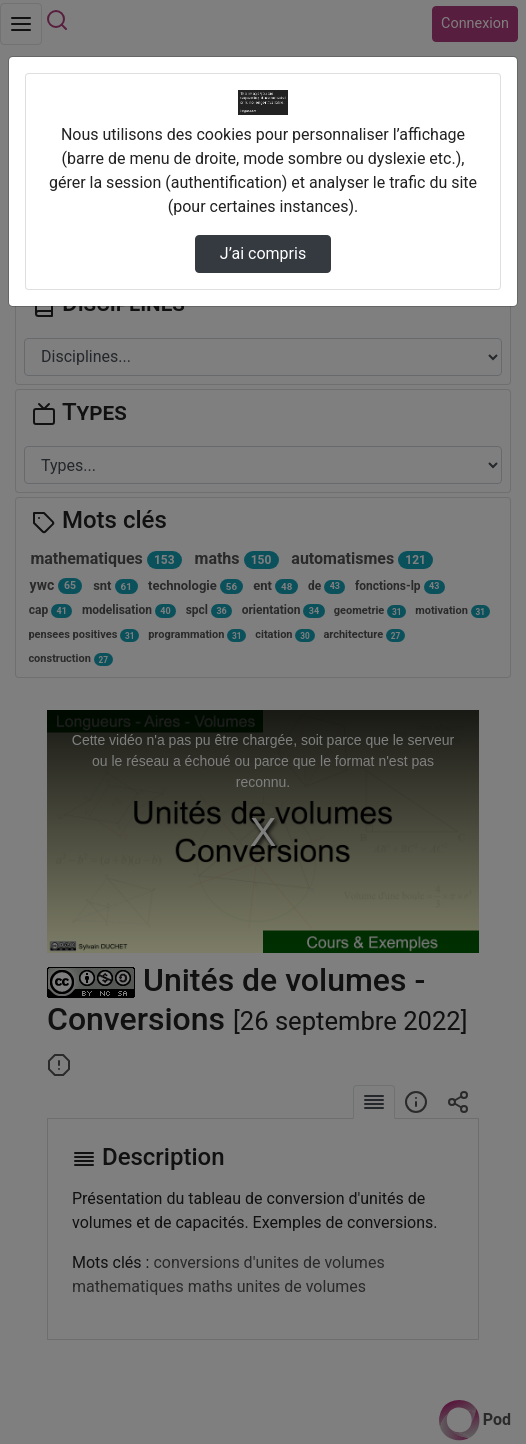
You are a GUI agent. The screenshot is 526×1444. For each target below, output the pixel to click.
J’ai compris (263, 253)
